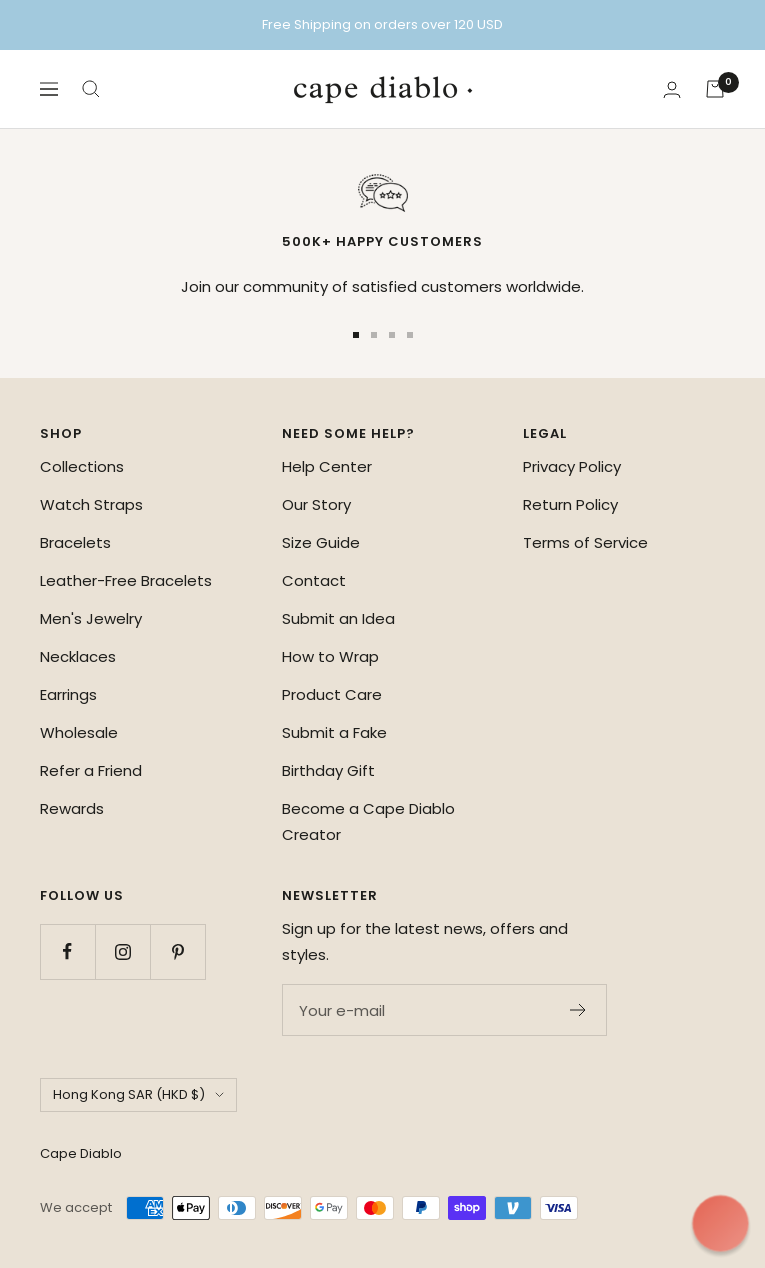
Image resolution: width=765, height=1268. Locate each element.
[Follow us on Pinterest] (177, 951)
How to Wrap (330, 656)
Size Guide (321, 542)
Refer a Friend (91, 770)
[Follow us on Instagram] (122, 951)
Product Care (332, 694)
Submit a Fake (334, 732)
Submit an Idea (338, 618)
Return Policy (570, 504)
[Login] (672, 89)
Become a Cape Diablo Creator (368, 821)
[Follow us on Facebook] (67, 951)
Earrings (68, 694)
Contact (314, 580)
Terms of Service (585, 542)
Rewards (72, 808)
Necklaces (78, 656)
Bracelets (75, 542)
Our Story (316, 504)
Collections (82, 466)
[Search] (91, 89)
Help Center (327, 466)
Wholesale (79, 732)
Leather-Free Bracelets (126, 580)
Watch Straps (91, 504)
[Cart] (715, 89)
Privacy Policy (572, 466)
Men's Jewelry (91, 618)
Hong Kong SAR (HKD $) (138, 1094)
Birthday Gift (328, 770)
